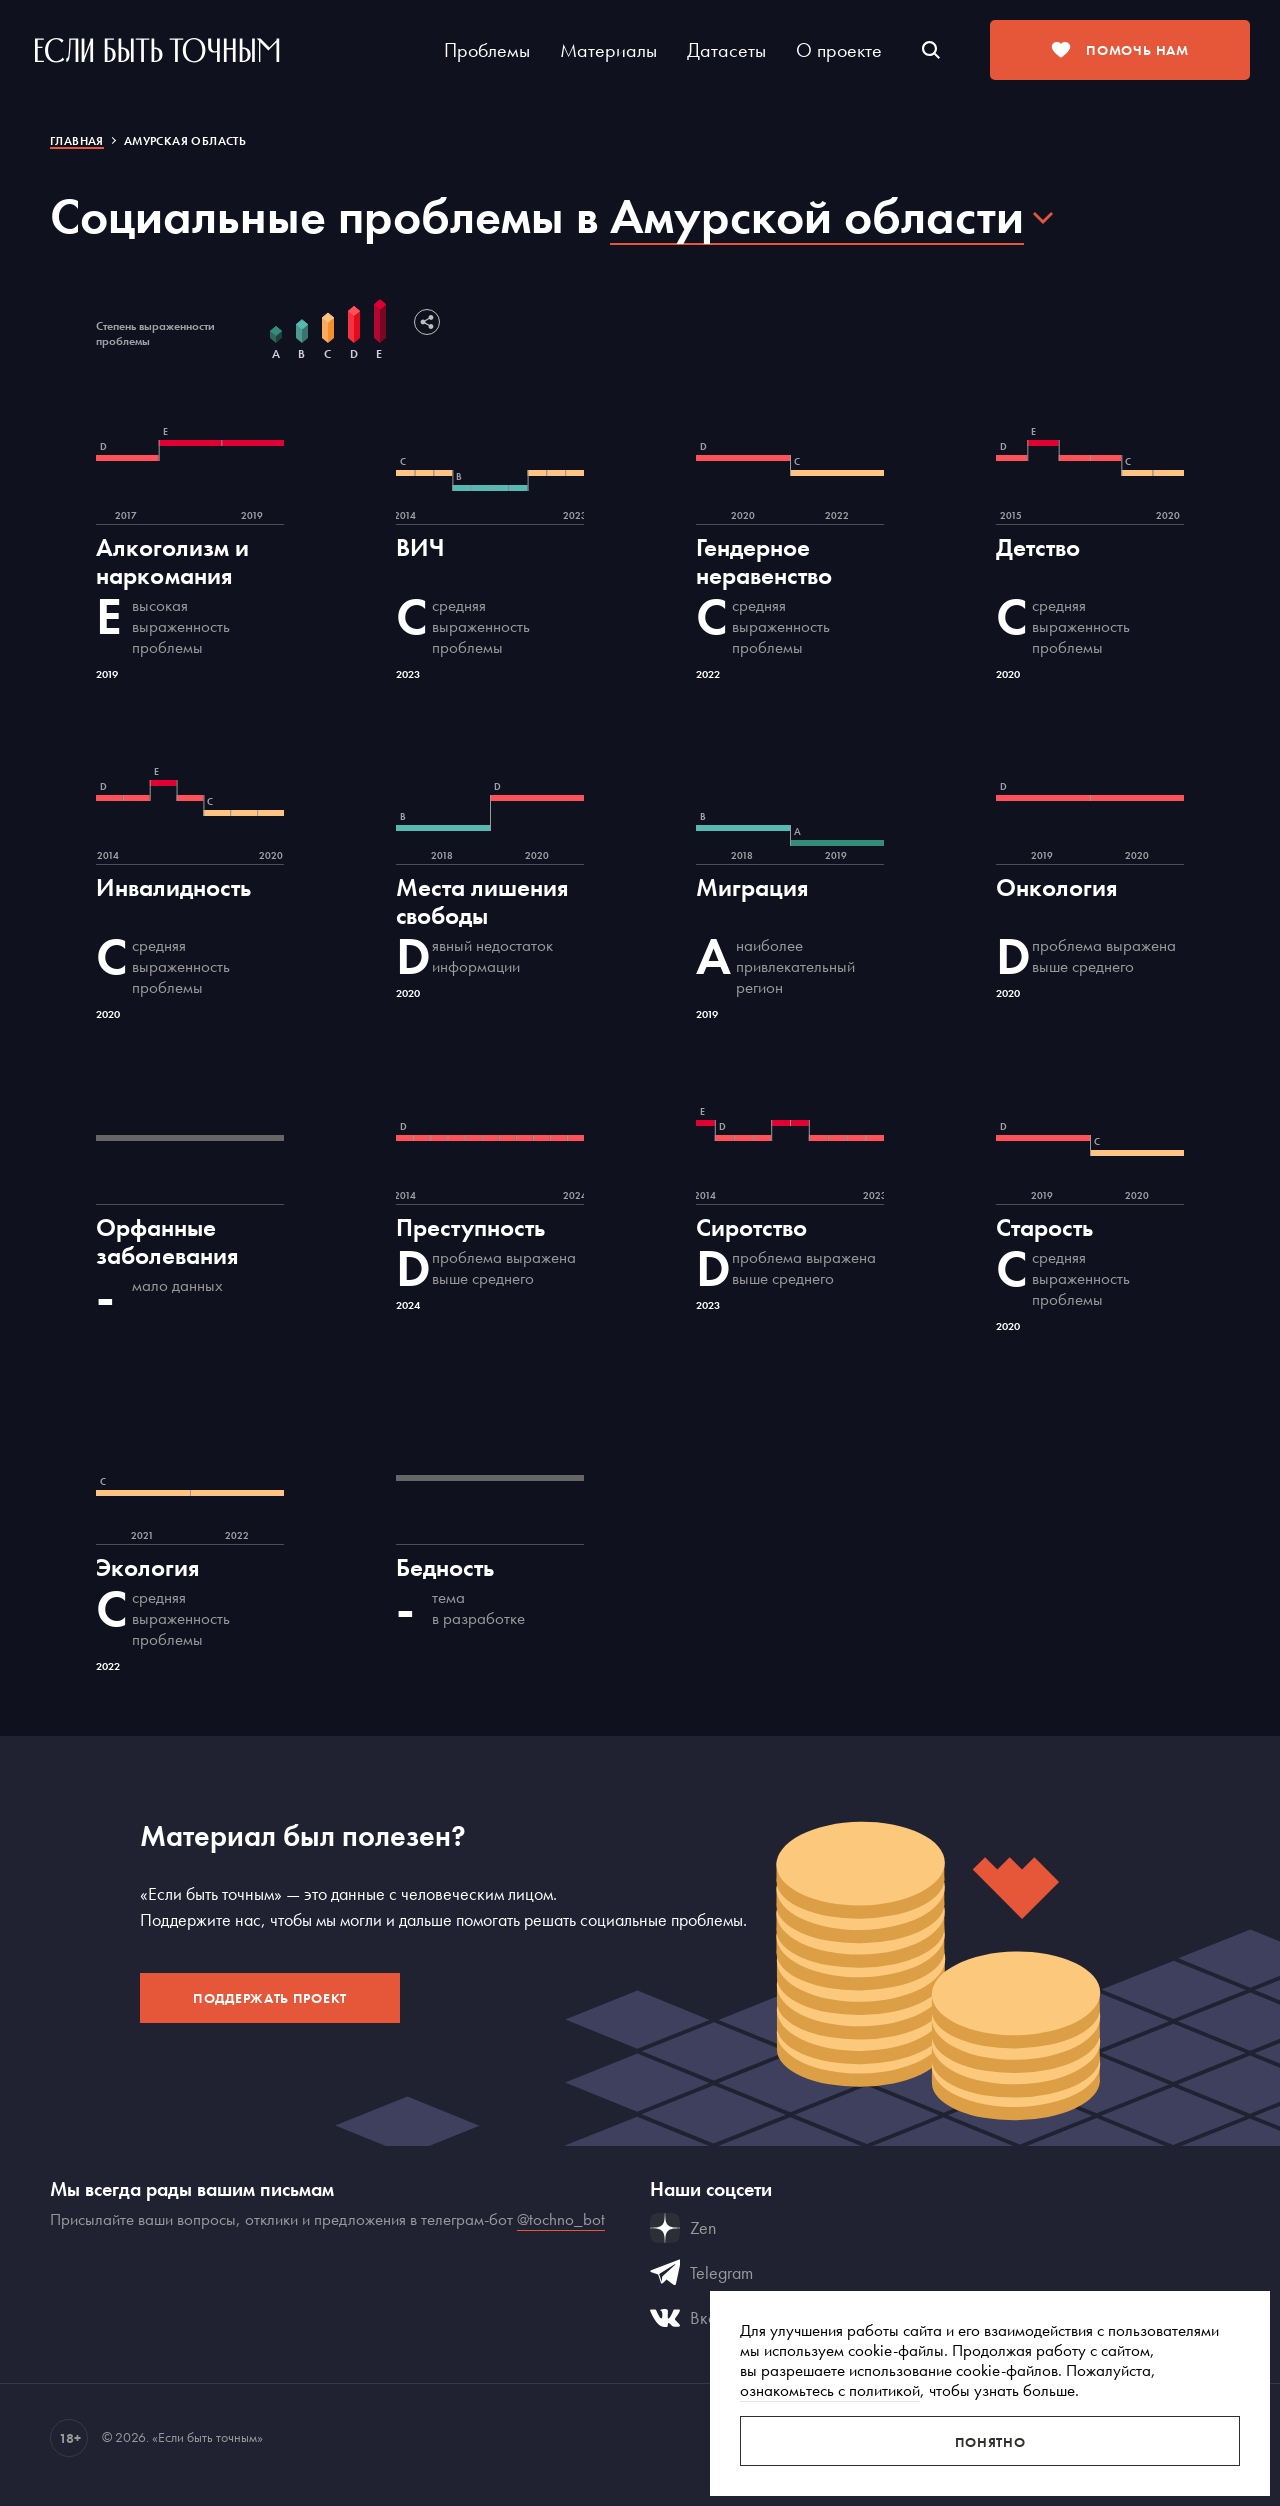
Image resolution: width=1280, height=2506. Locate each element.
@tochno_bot (561, 2219)
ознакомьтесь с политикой (830, 2390)
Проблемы (487, 50)
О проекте (839, 50)
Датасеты (726, 50)
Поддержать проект (270, 1998)
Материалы (608, 50)
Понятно (990, 2442)
